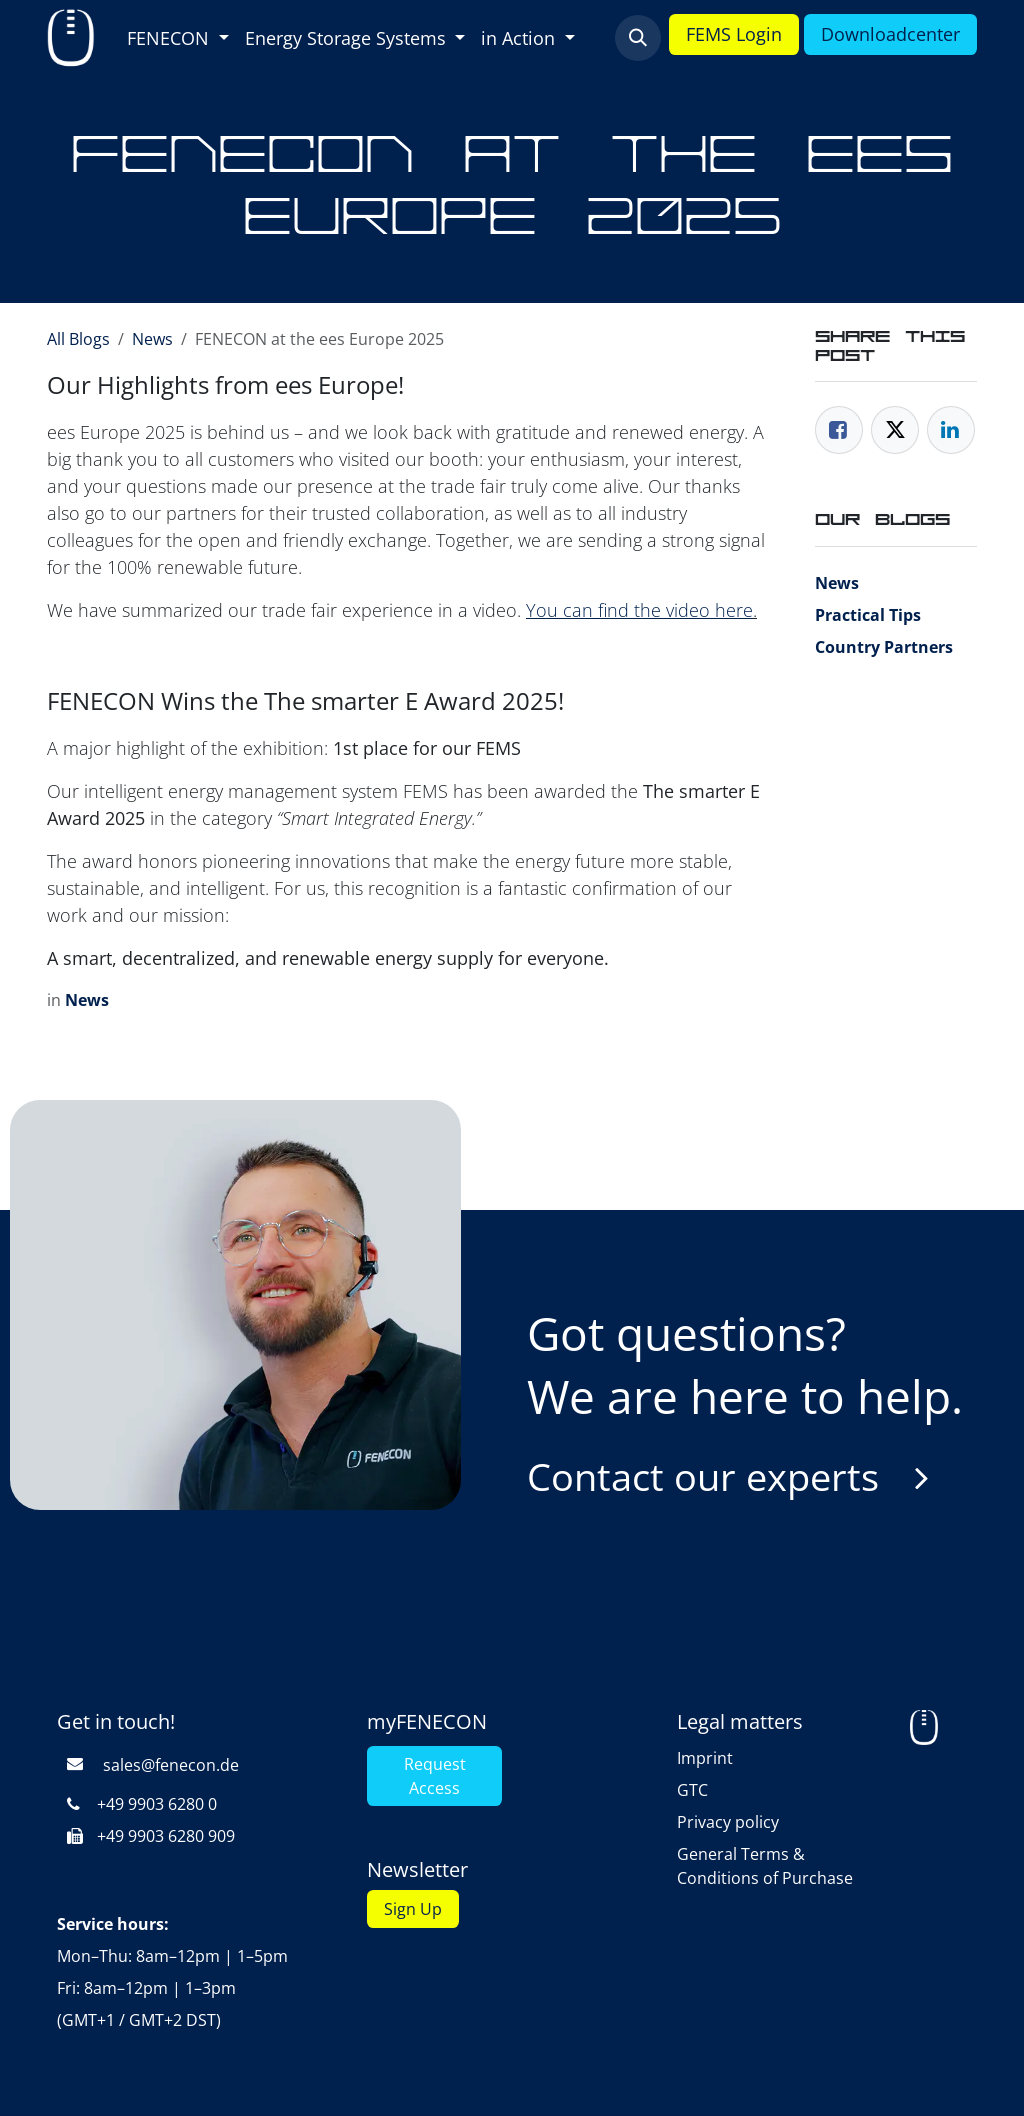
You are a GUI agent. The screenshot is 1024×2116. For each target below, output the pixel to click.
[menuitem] (178, 38)
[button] (638, 38)
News (152, 339)
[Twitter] (895, 430)
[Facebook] (839, 430)
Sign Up (413, 1909)
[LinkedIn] (951, 430)
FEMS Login (734, 34)
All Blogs (78, 339)
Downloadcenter (890, 34)
